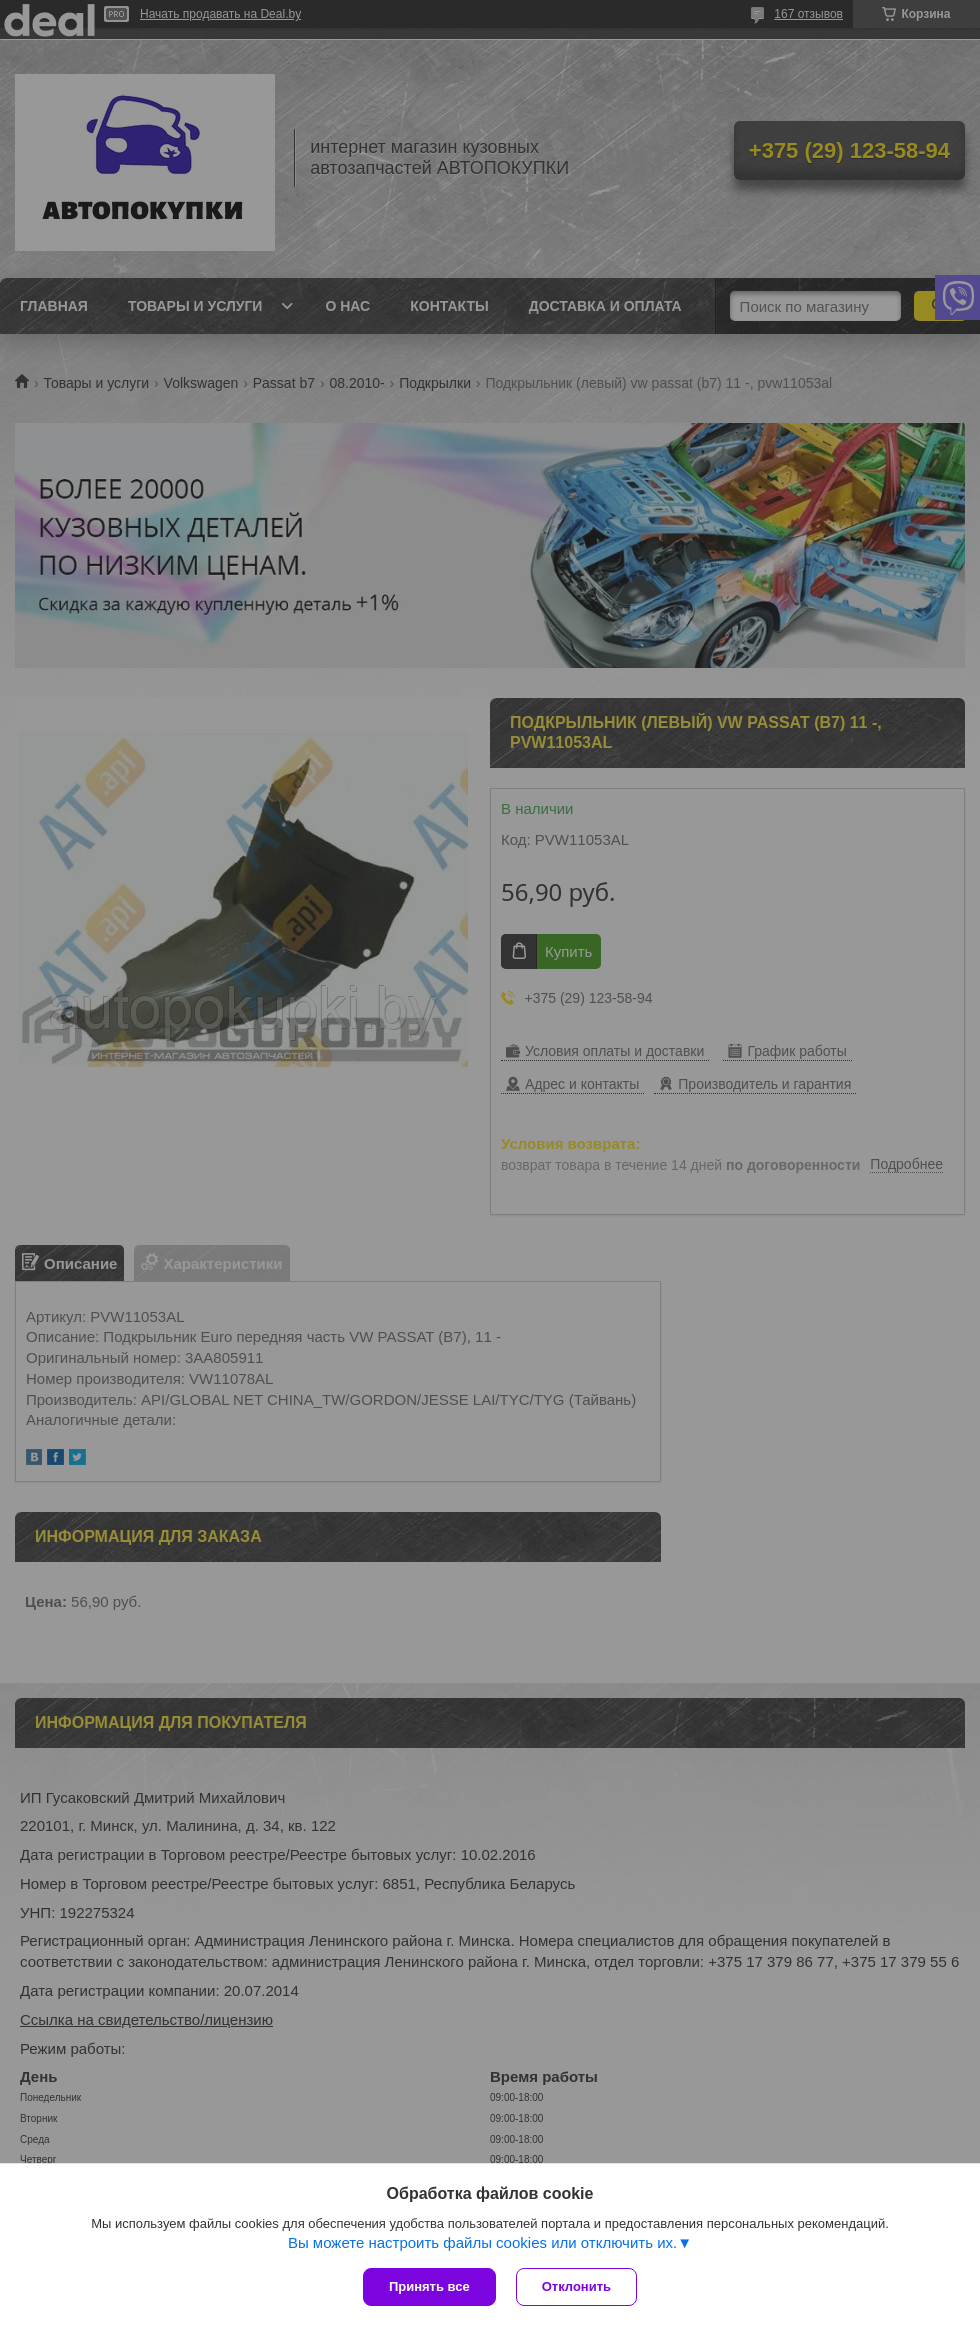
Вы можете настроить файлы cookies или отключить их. (482, 2242)
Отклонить (576, 2286)
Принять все (429, 2286)
